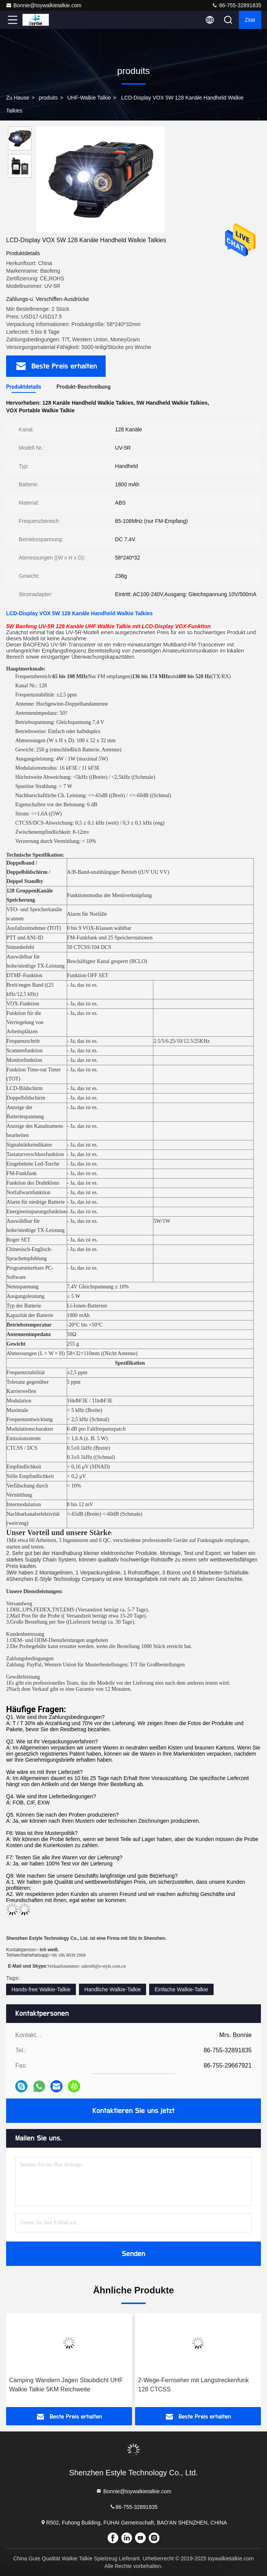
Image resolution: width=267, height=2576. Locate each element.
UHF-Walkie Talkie (89, 98)
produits (48, 98)
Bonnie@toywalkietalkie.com (43, 5)
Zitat (250, 20)
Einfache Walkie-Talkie (181, 1989)
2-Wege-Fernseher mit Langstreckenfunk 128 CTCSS (193, 2385)
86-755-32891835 (236, 5)
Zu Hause (17, 98)
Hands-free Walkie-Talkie (41, 1989)
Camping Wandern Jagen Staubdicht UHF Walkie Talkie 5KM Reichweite (66, 2385)
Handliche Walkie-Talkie (112, 1989)
